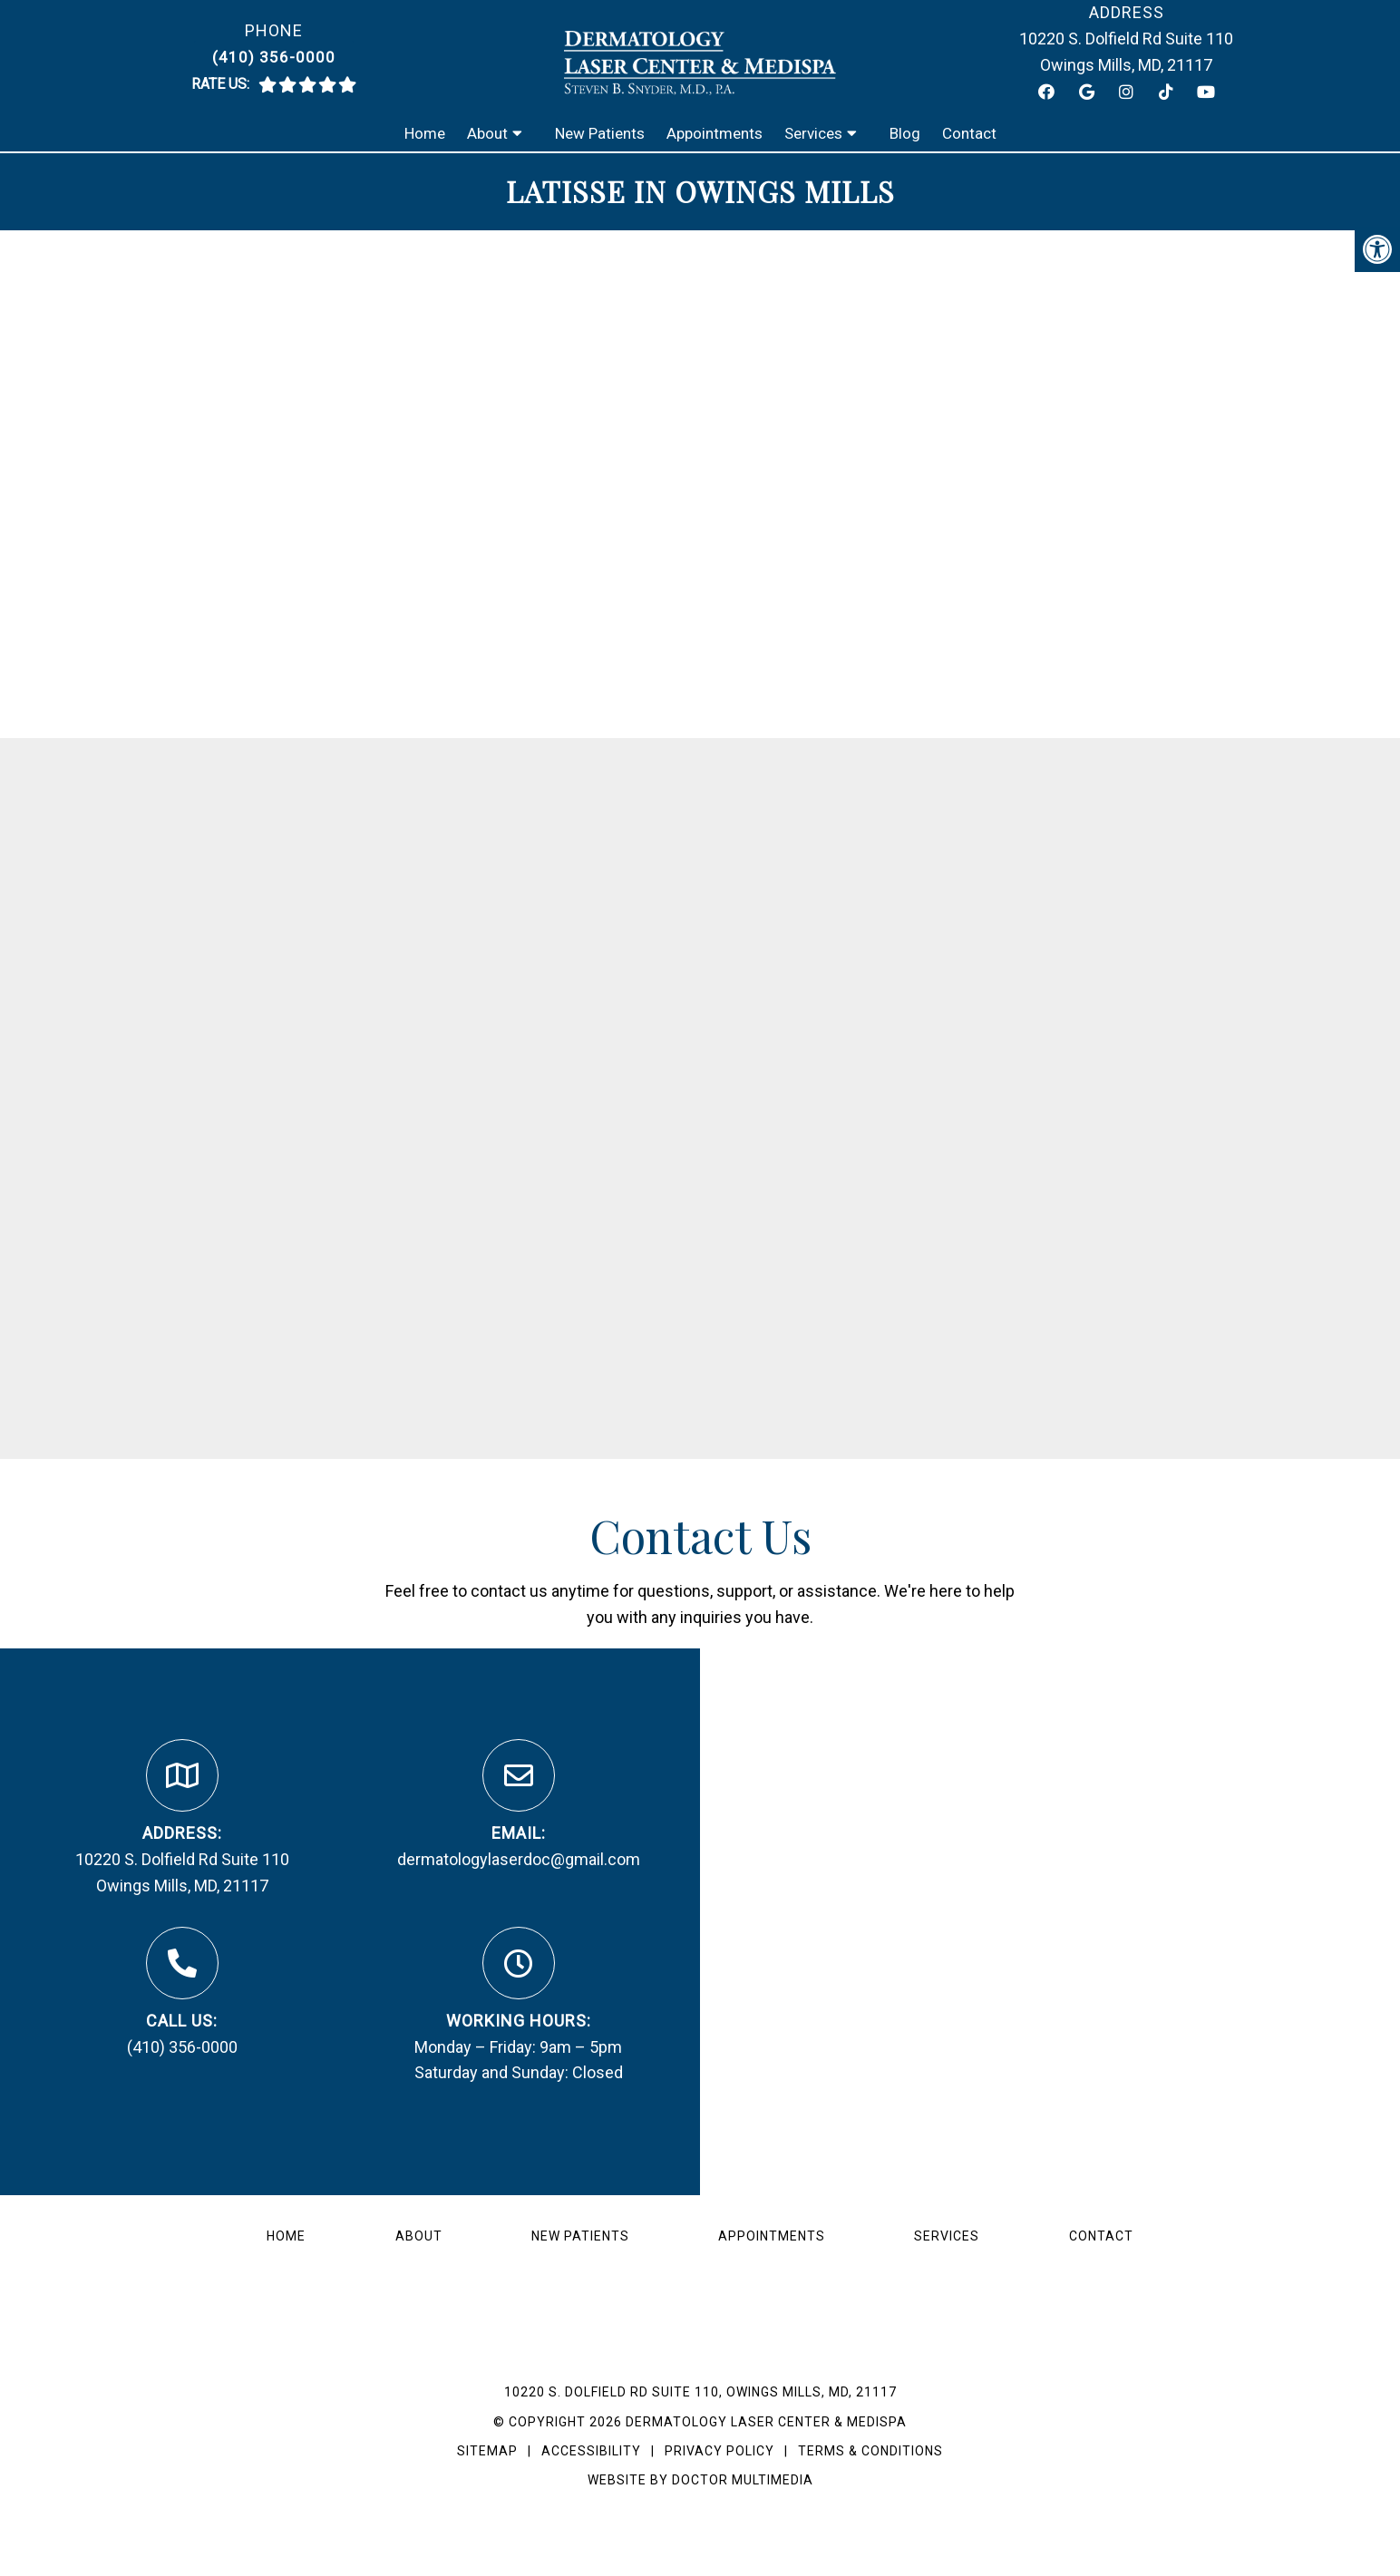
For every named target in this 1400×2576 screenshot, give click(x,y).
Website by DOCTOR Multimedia (700, 2480)
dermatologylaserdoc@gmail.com (518, 1859)
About (487, 133)
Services (813, 133)
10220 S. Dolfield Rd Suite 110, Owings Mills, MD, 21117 (700, 2392)
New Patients (600, 133)
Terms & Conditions (870, 2451)
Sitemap (487, 2451)
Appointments (714, 133)
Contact (969, 133)
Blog (905, 133)
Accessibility (591, 2451)
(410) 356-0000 (273, 57)
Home (424, 133)
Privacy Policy (721, 2451)
